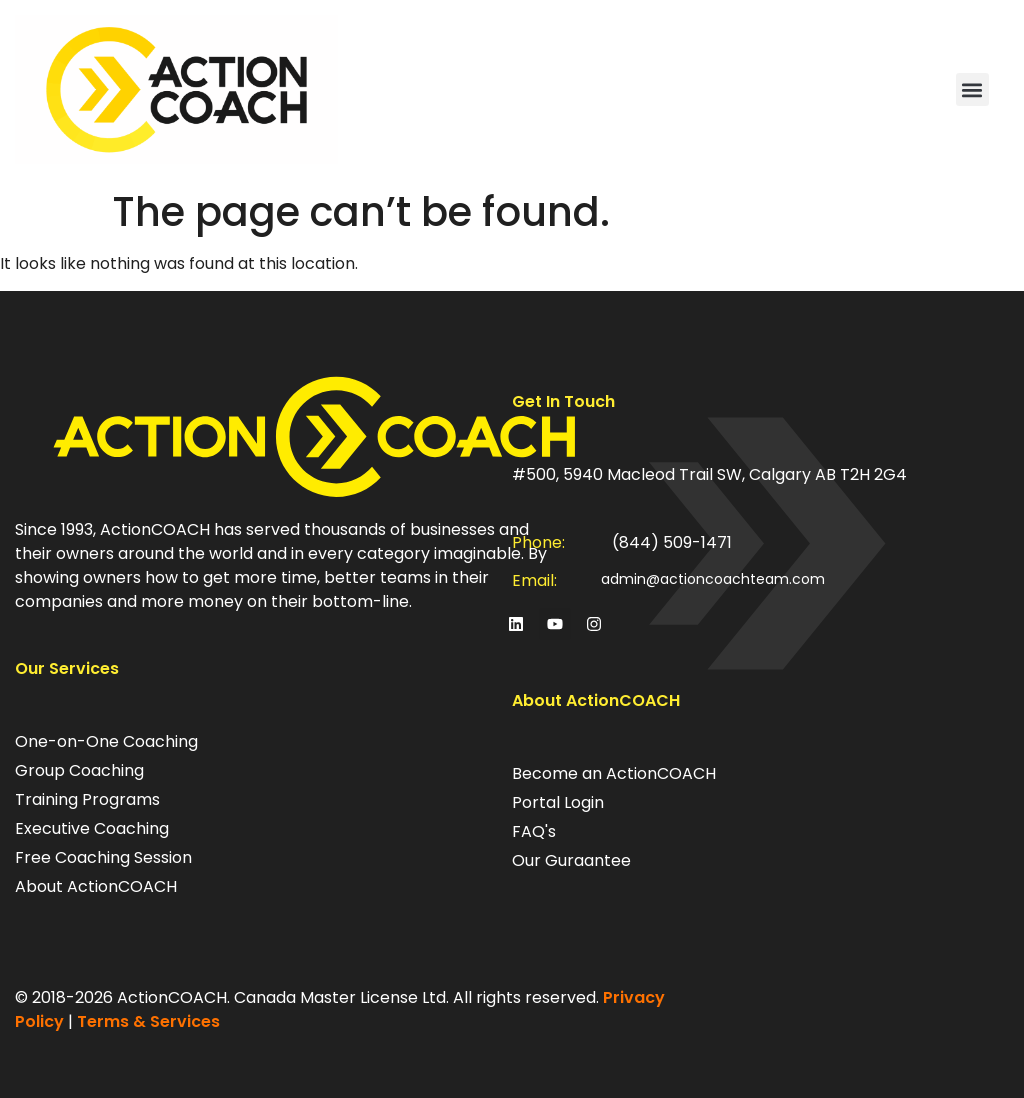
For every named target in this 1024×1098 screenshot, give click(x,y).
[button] (972, 89)
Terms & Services (148, 1021)
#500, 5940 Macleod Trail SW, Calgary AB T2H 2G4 (709, 474)
